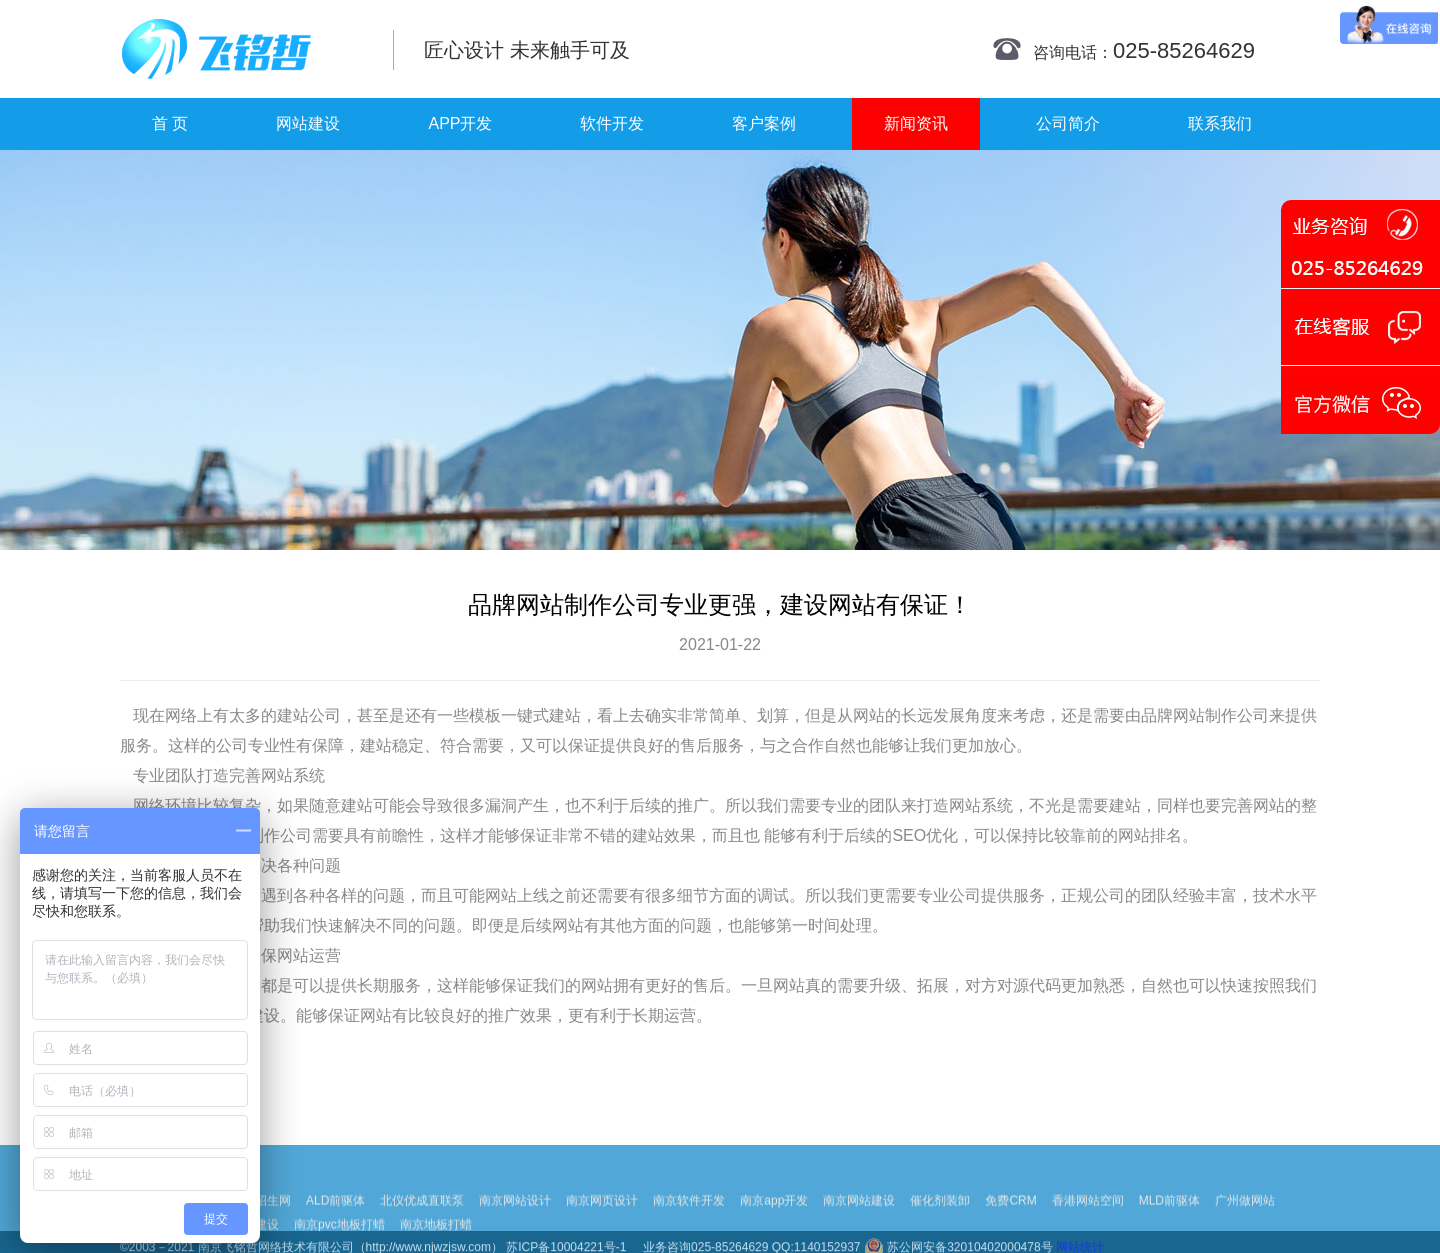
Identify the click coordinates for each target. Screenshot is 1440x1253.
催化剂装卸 (940, 1223)
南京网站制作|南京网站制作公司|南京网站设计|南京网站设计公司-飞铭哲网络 (242, 49)
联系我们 (1220, 123)
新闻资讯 (916, 123)
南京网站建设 (859, 1223)
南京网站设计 (515, 1223)
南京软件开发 (689, 1223)
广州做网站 (1245, 1223)
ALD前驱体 (335, 1223)
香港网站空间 (1088, 1223)
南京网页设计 (602, 1223)
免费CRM (1010, 1223)
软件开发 (612, 123)
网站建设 (308, 123)
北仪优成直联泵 (422, 1223)
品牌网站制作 (1189, 715)
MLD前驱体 (1169, 1223)
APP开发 (460, 123)
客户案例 (764, 123)
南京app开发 (774, 1223)
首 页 (170, 123)
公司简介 (1068, 123)
